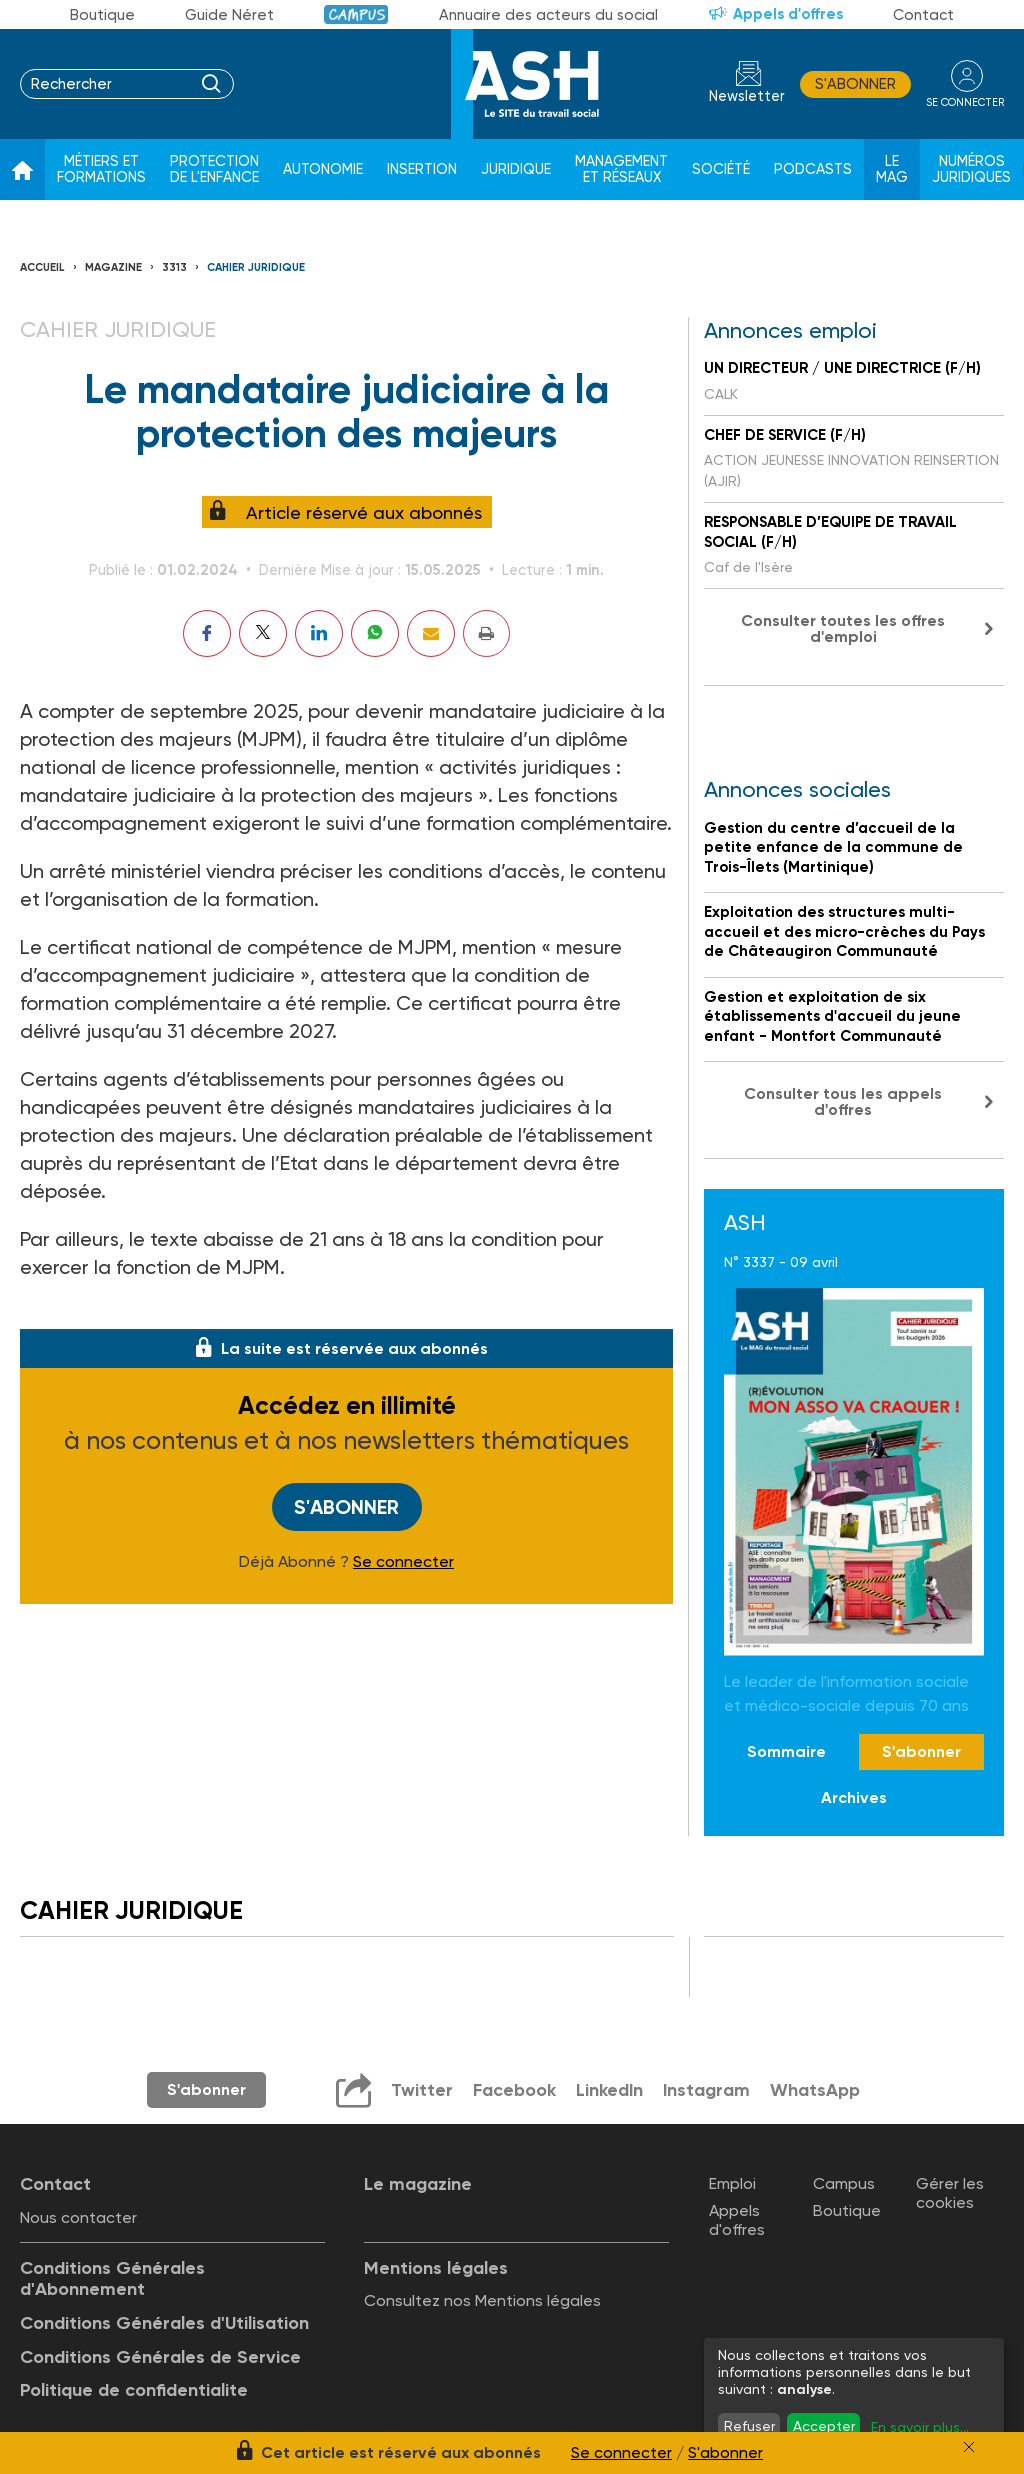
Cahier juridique (256, 267)
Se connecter (403, 1562)
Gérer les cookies (950, 2192)
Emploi (732, 2182)
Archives (854, 1797)
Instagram (706, 2090)
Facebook (512, 2090)
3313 (174, 267)
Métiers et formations (101, 169)
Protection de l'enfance (214, 169)
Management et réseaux (621, 169)
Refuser (749, 2426)
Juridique (516, 169)
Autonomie (323, 169)
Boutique (102, 15)
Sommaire (786, 1751)
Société (721, 169)
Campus (356, 14)
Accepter (824, 2426)
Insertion (422, 169)
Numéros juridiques (971, 169)
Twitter (420, 2090)
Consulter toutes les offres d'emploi (843, 628)
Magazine (113, 267)
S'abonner (852, 84)
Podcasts (813, 169)
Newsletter (744, 96)
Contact (923, 15)
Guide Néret (229, 15)
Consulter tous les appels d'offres (843, 1101)
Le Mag (892, 169)
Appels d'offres (788, 14)
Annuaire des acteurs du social (548, 15)
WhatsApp (815, 2090)
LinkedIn (608, 2090)
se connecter (963, 101)
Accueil (42, 267)
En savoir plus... (920, 2427)
